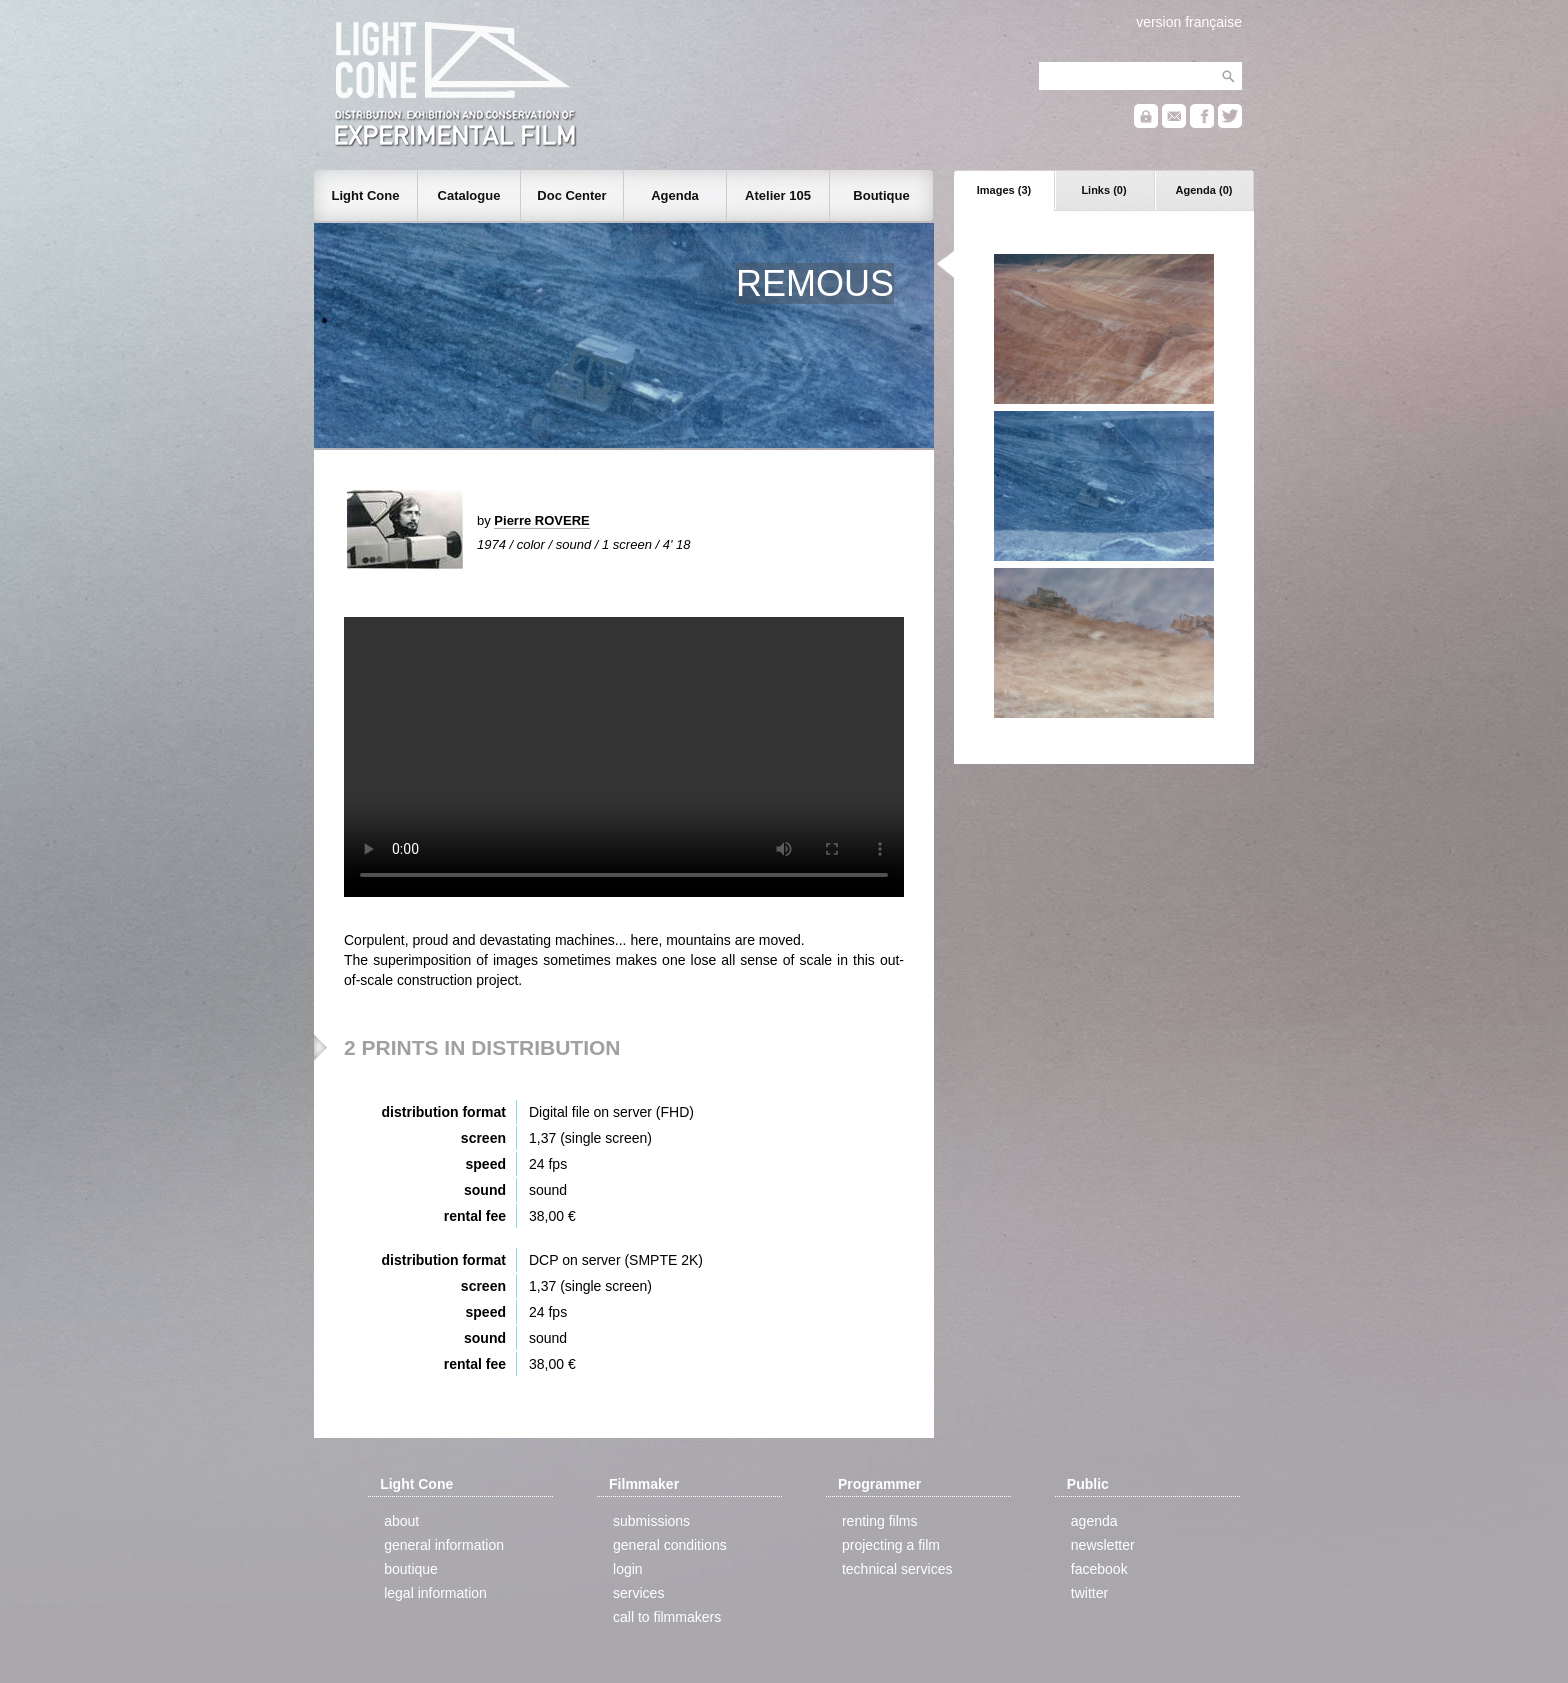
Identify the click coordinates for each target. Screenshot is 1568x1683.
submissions (651, 1521)
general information (444, 1545)
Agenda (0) (1204, 190)
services (638, 1593)
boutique (411, 1569)
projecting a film (891, 1545)
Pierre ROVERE (541, 520)
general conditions (670, 1545)
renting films (879, 1521)
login (628, 1569)
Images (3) (1004, 190)
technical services (897, 1569)
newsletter (1103, 1545)
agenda (1094, 1521)
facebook (1099, 1569)
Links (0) (1103, 190)
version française (1189, 22)
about (401, 1521)
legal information (435, 1593)
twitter (1089, 1593)
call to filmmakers (667, 1617)
